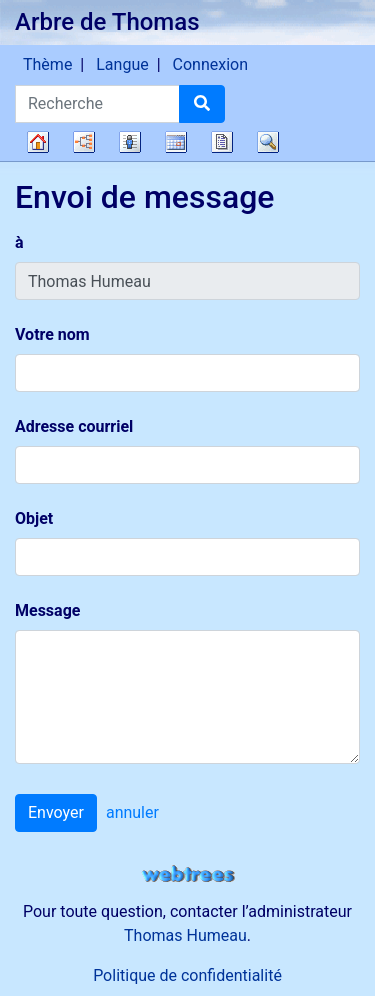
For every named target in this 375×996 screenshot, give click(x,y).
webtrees (188, 874)
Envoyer (56, 812)
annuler (132, 812)
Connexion (210, 64)
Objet (34, 518)
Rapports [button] (222, 142)
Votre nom (52, 334)
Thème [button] (47, 64)
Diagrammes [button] (84, 142)
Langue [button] (122, 64)
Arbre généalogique (38, 142)
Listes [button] (130, 142)
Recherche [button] (268, 142)
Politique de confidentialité (187, 975)
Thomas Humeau (185, 935)
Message (47, 610)
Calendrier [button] (176, 142)
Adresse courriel (74, 426)
